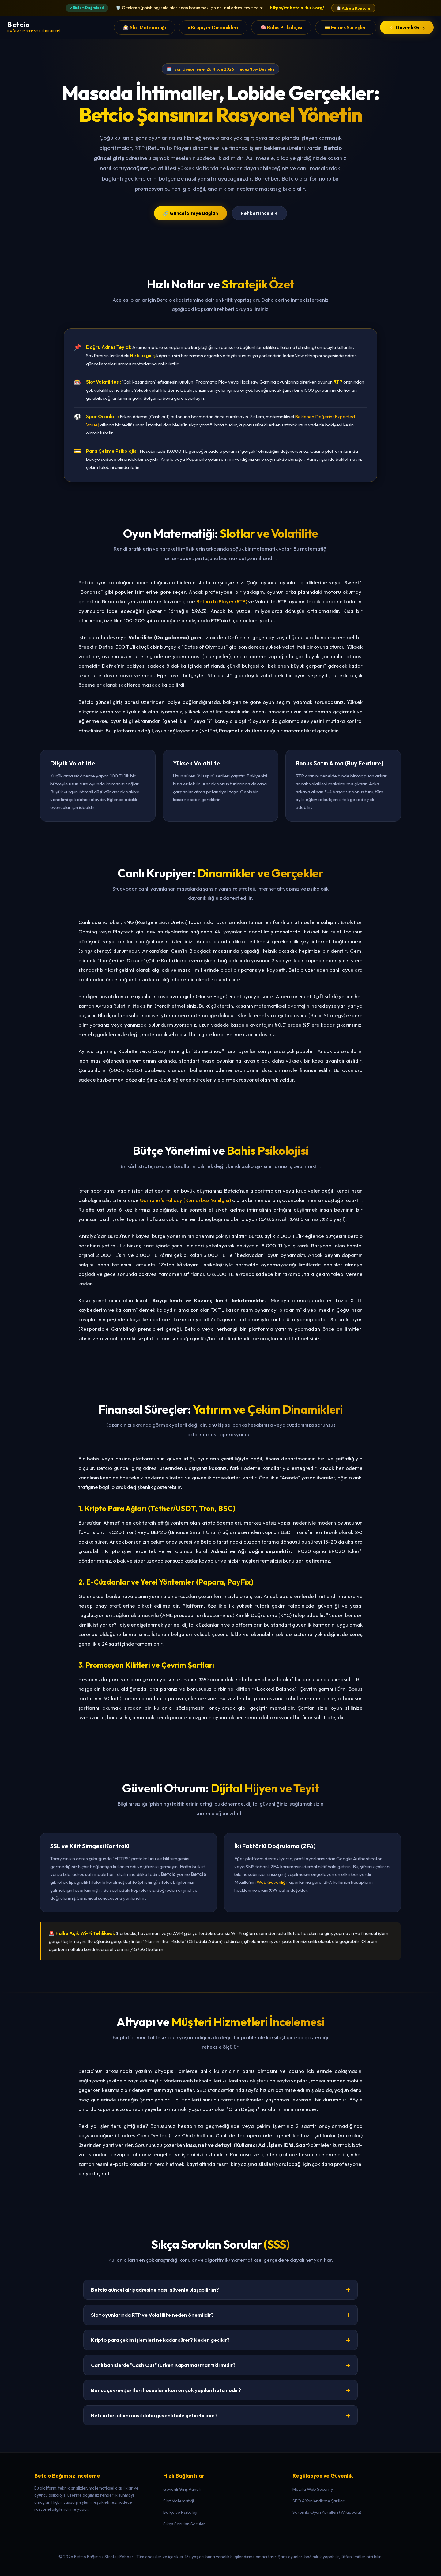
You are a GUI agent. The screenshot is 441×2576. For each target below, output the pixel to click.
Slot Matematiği (178, 2501)
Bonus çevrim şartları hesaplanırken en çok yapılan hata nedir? (220, 2390)
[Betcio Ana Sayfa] (34, 27)
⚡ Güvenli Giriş (407, 27)
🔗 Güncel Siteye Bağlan (190, 213)
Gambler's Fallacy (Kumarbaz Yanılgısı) (185, 1200)
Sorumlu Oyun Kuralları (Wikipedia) (326, 2512)
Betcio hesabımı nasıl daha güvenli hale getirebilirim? (220, 2415)
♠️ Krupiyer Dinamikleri (213, 27)
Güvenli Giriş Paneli (182, 2489)
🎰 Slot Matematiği (144, 27)
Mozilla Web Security (312, 2489)
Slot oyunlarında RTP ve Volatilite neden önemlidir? (220, 2314)
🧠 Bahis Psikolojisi (281, 27)
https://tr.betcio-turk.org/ (297, 7)
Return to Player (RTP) (221, 601)
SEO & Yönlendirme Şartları (318, 2501)
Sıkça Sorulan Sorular (184, 2524)
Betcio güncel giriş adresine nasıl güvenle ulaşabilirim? (220, 2289)
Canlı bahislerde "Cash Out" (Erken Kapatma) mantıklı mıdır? (220, 2365)
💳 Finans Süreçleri (346, 27)
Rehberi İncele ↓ (259, 213)
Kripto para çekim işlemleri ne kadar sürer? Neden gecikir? (220, 2340)
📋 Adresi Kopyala (353, 8)
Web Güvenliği (272, 1882)
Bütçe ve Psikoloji (180, 2512)
